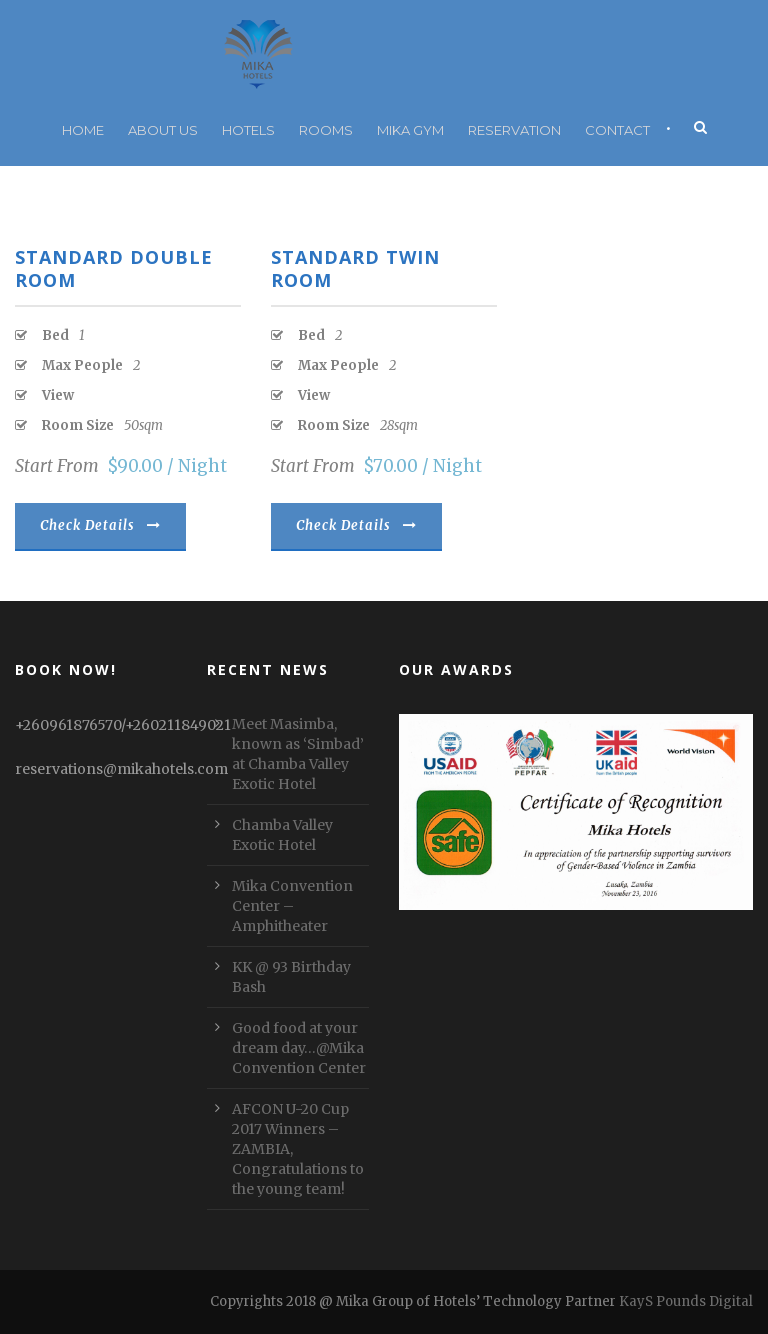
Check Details (100, 525)
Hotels (248, 130)
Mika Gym (410, 130)
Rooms (326, 130)
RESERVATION (514, 130)
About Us (163, 130)
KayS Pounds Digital (686, 1301)
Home (83, 130)
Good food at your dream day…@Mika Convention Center (299, 1048)
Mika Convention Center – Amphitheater (292, 906)
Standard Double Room (114, 268)
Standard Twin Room (355, 268)
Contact (617, 130)
